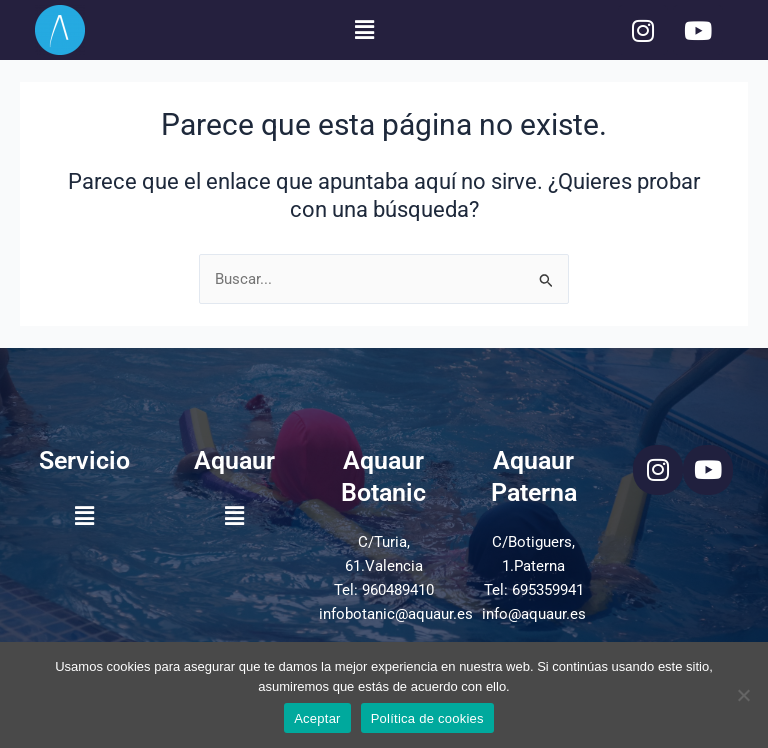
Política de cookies (427, 718)
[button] (364, 30)
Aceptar (317, 718)
